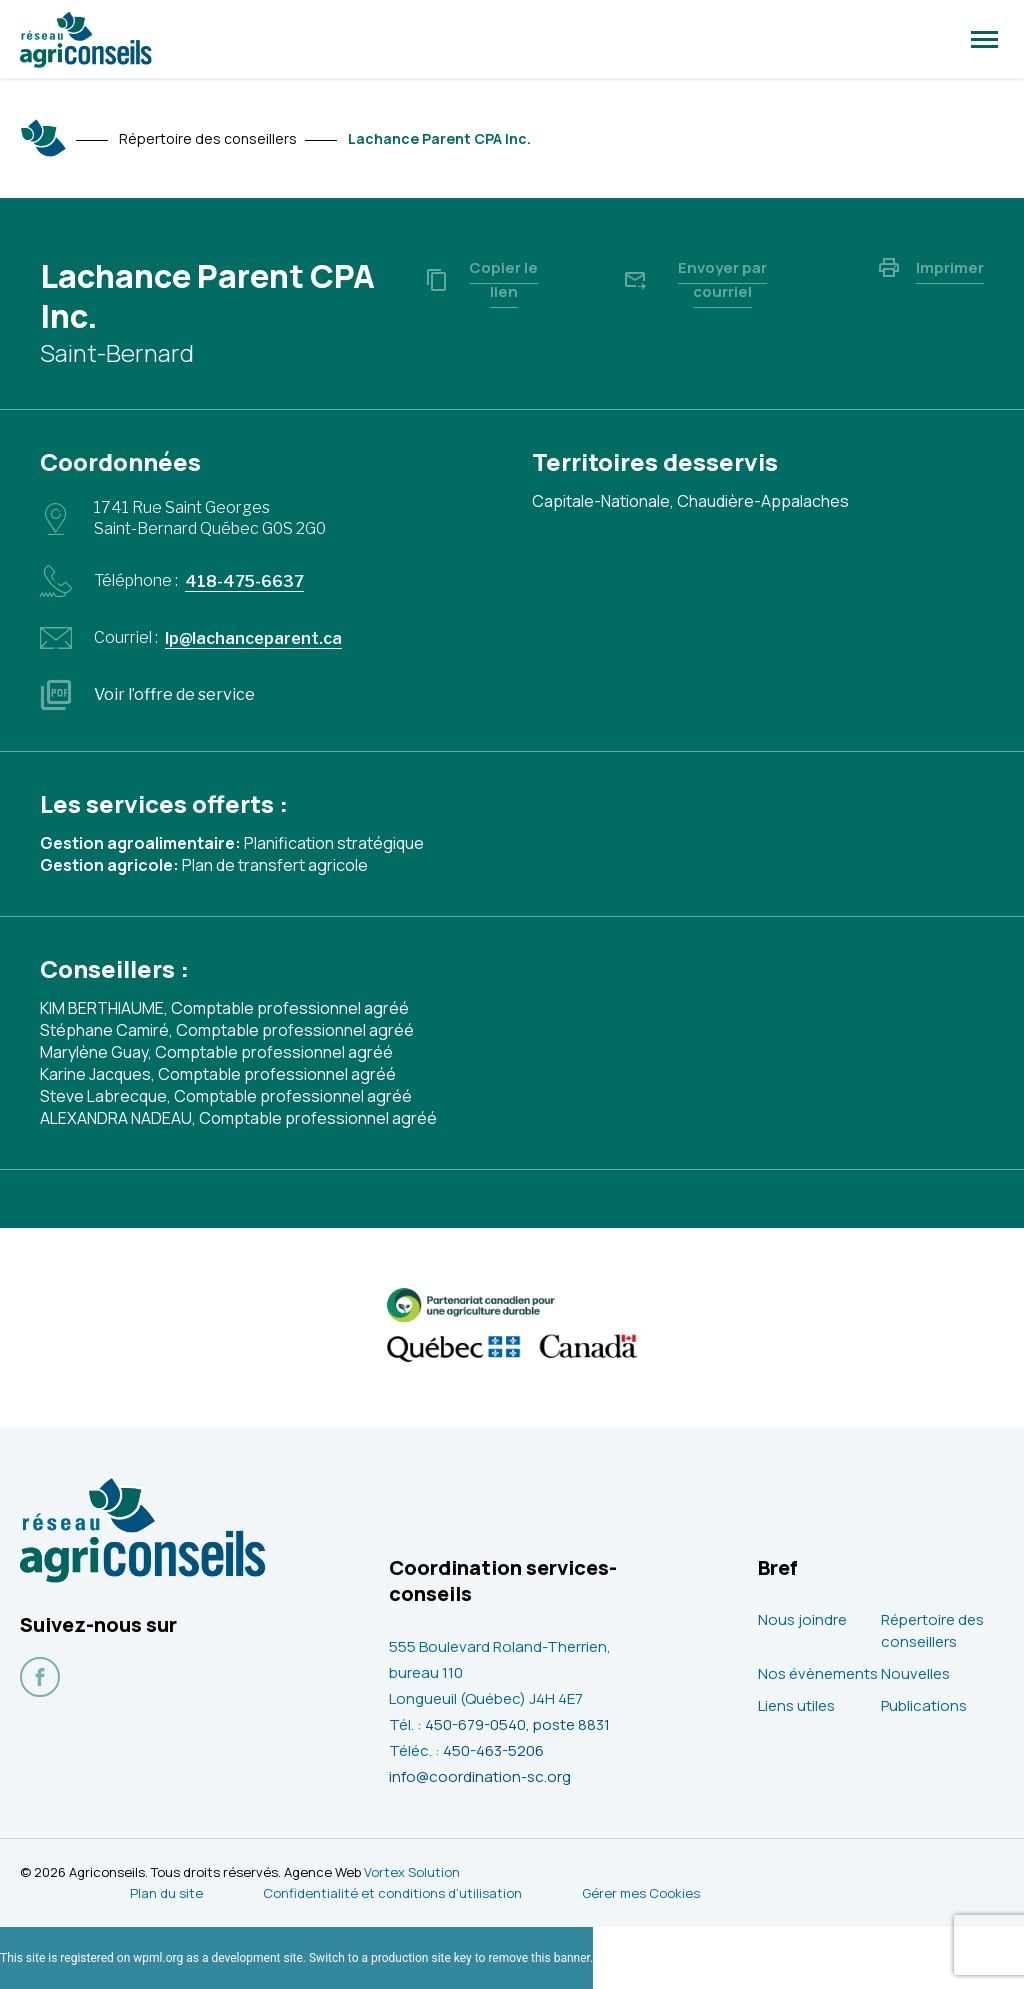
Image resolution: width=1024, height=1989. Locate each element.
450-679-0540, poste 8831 (517, 1724)
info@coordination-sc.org (480, 1776)
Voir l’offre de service (174, 694)
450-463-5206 (493, 1750)
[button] (984, 39)
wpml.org (158, 1958)
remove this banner (539, 1958)
